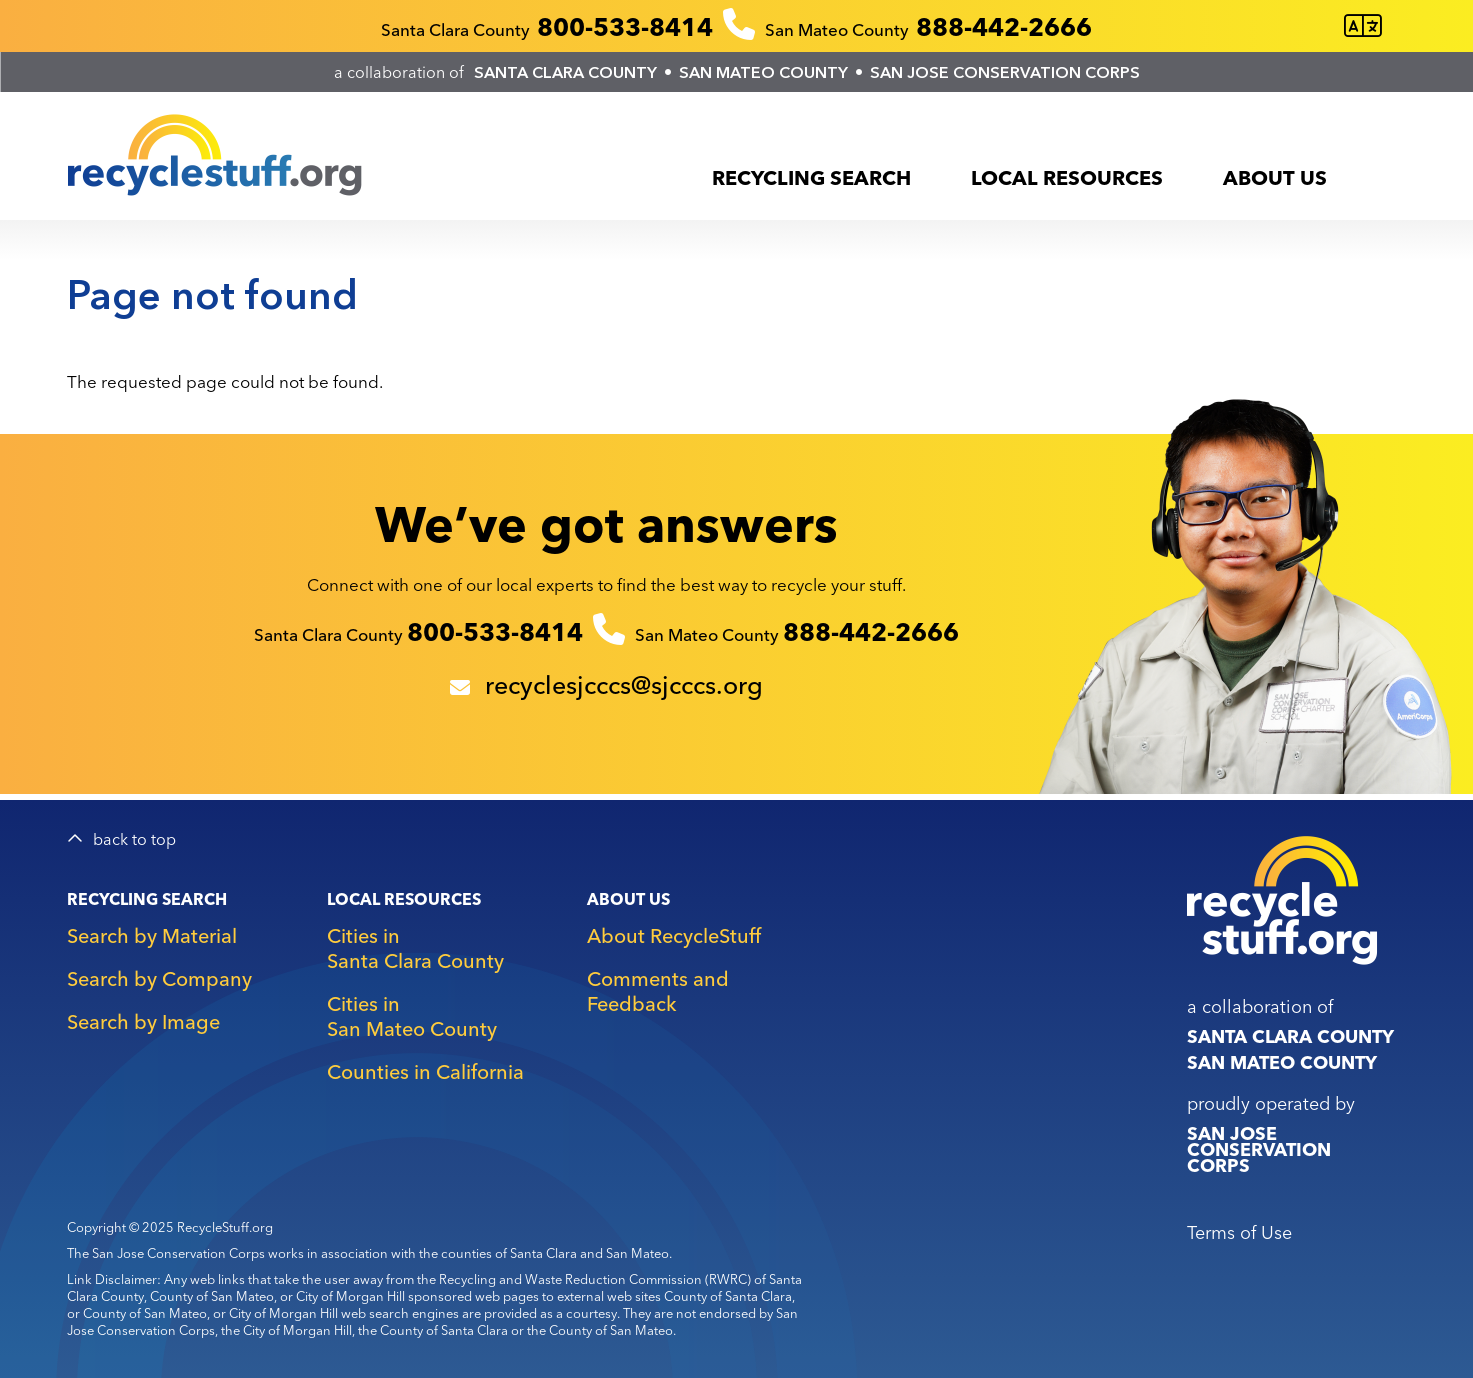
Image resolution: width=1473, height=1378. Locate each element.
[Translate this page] (1363, 26)
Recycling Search (811, 177)
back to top (134, 839)
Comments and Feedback (658, 991)
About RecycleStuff (674, 935)
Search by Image (143, 1021)
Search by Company (159, 978)
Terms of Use (1239, 1232)
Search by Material (152, 935)
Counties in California (425, 1071)
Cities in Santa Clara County (415, 948)
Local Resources (1067, 177)
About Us (1275, 177)
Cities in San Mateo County (412, 1016)
